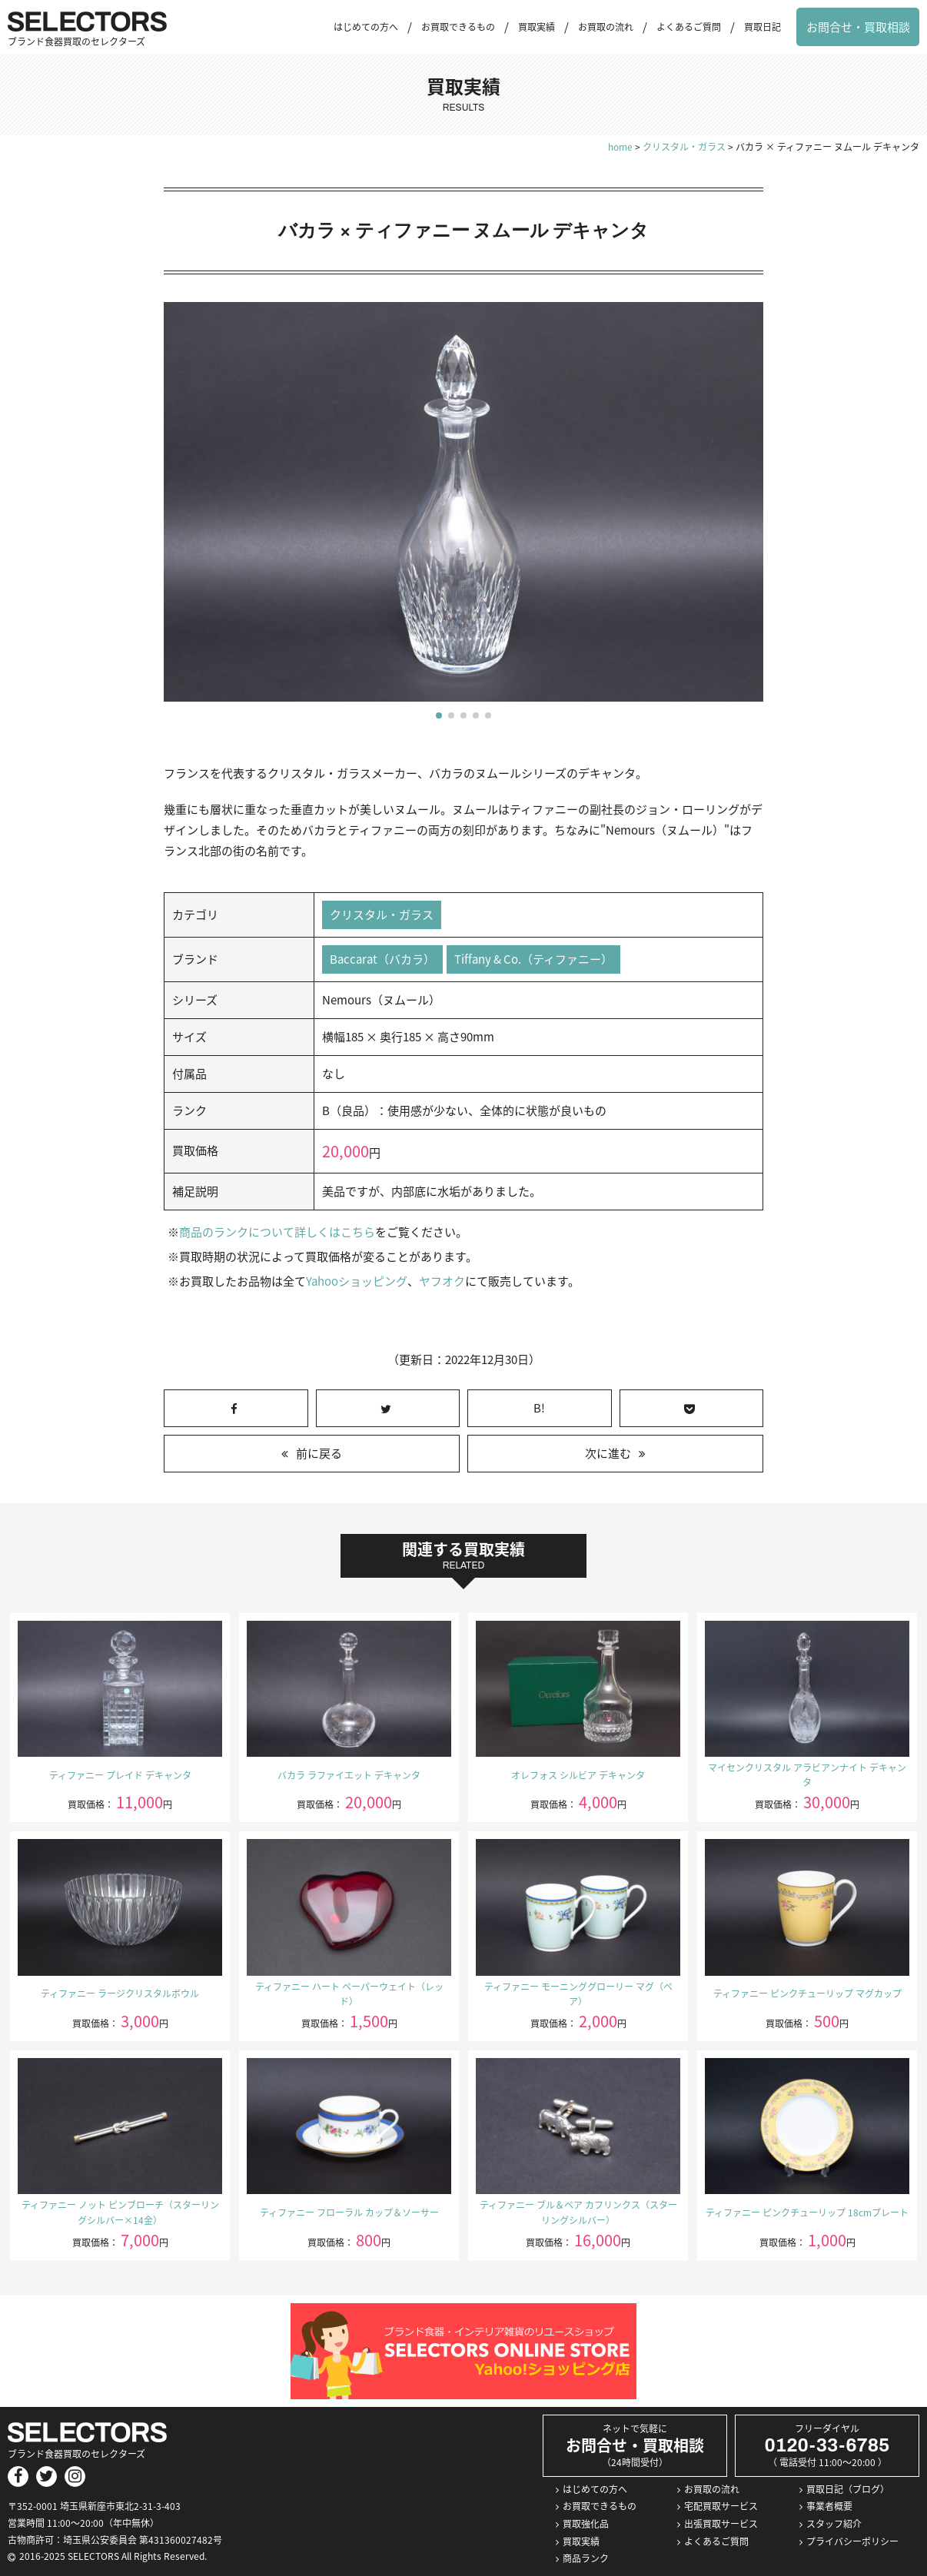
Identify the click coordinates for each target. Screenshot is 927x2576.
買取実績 (536, 27)
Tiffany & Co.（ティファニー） (533, 959)
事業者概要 (829, 2507)
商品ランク (586, 2558)
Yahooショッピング (356, 1281)
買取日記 (762, 27)
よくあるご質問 (688, 27)
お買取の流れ (605, 27)
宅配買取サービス (721, 2507)
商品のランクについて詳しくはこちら (277, 1231)
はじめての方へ (366, 27)
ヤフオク (441, 1281)
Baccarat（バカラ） (382, 959)
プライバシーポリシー (852, 2541)
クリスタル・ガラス (382, 914)
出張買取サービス (721, 2524)
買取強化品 (586, 2524)
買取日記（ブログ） (847, 2489)
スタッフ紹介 (834, 2524)
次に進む (608, 1453)
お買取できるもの (458, 27)
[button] (439, 715)
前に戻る (319, 1453)
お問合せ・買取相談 (858, 26)
